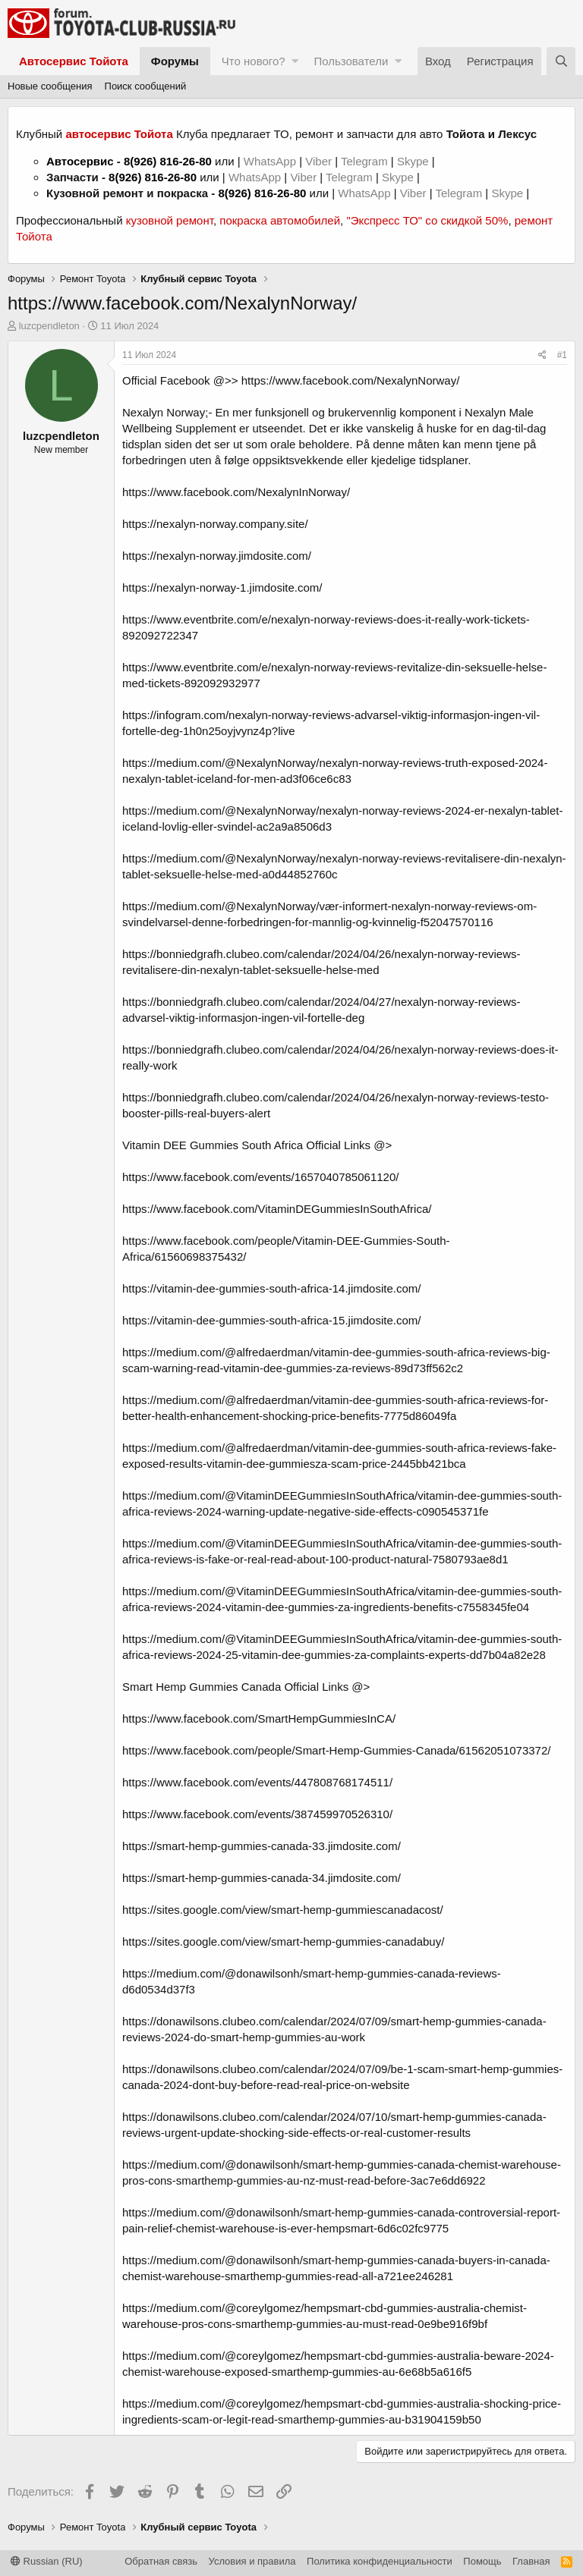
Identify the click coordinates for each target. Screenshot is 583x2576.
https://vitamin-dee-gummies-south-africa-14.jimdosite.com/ (271, 1288)
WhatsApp (271, 161)
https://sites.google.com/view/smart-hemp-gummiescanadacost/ (282, 1909)
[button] (295, 61)
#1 (562, 355)
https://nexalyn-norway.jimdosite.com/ (216, 555)
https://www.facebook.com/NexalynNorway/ (350, 380)
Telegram (366, 161)
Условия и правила (252, 2561)
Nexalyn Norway (163, 412)
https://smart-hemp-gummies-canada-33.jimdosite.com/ (261, 1845)
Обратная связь (160, 2561)
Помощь (482, 2561)
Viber (318, 161)
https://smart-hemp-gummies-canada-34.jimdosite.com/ (261, 1877)
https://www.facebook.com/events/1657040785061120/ (260, 1176)
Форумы (175, 61)
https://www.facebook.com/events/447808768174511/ (257, 1782)
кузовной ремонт (169, 220)
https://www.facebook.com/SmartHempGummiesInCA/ (258, 1718)
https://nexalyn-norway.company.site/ (215, 523)
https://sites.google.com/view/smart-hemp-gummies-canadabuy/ (283, 1941)
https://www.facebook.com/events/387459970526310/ (257, 1814)
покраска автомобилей (279, 220)
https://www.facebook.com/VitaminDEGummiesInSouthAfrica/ (276, 1208)
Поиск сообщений (146, 86)
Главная (531, 2561)
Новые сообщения (50, 86)
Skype (414, 161)
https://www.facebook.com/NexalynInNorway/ (236, 491)
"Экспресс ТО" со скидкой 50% (427, 220)
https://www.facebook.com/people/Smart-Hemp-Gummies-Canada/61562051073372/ (336, 1750)
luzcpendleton (49, 325)
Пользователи (351, 61)
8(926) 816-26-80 (168, 161)
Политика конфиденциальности (379, 2561)
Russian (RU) (47, 2561)
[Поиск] (561, 61)
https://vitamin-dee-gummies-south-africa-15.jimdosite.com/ (271, 1320)
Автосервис (80, 161)
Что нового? (253, 61)
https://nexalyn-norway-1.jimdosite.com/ (222, 587)
